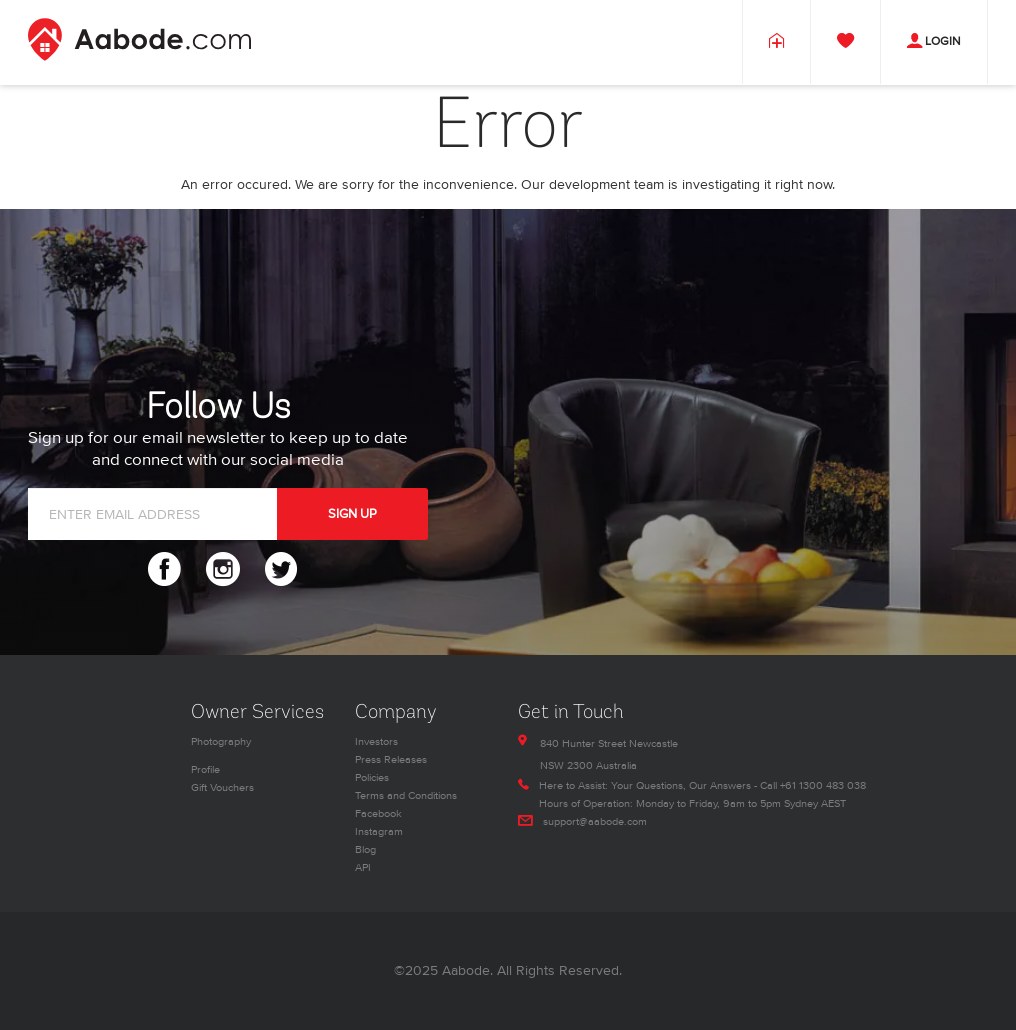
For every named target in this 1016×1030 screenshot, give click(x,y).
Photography (221, 741)
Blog (365, 849)
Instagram (379, 831)
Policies (372, 777)
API (363, 867)
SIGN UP (352, 514)
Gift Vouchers (222, 787)
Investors (376, 741)
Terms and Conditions (406, 795)
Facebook (378, 813)
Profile (205, 769)
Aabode (466, 970)
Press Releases (391, 759)
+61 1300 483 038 (823, 785)
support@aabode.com (595, 821)
